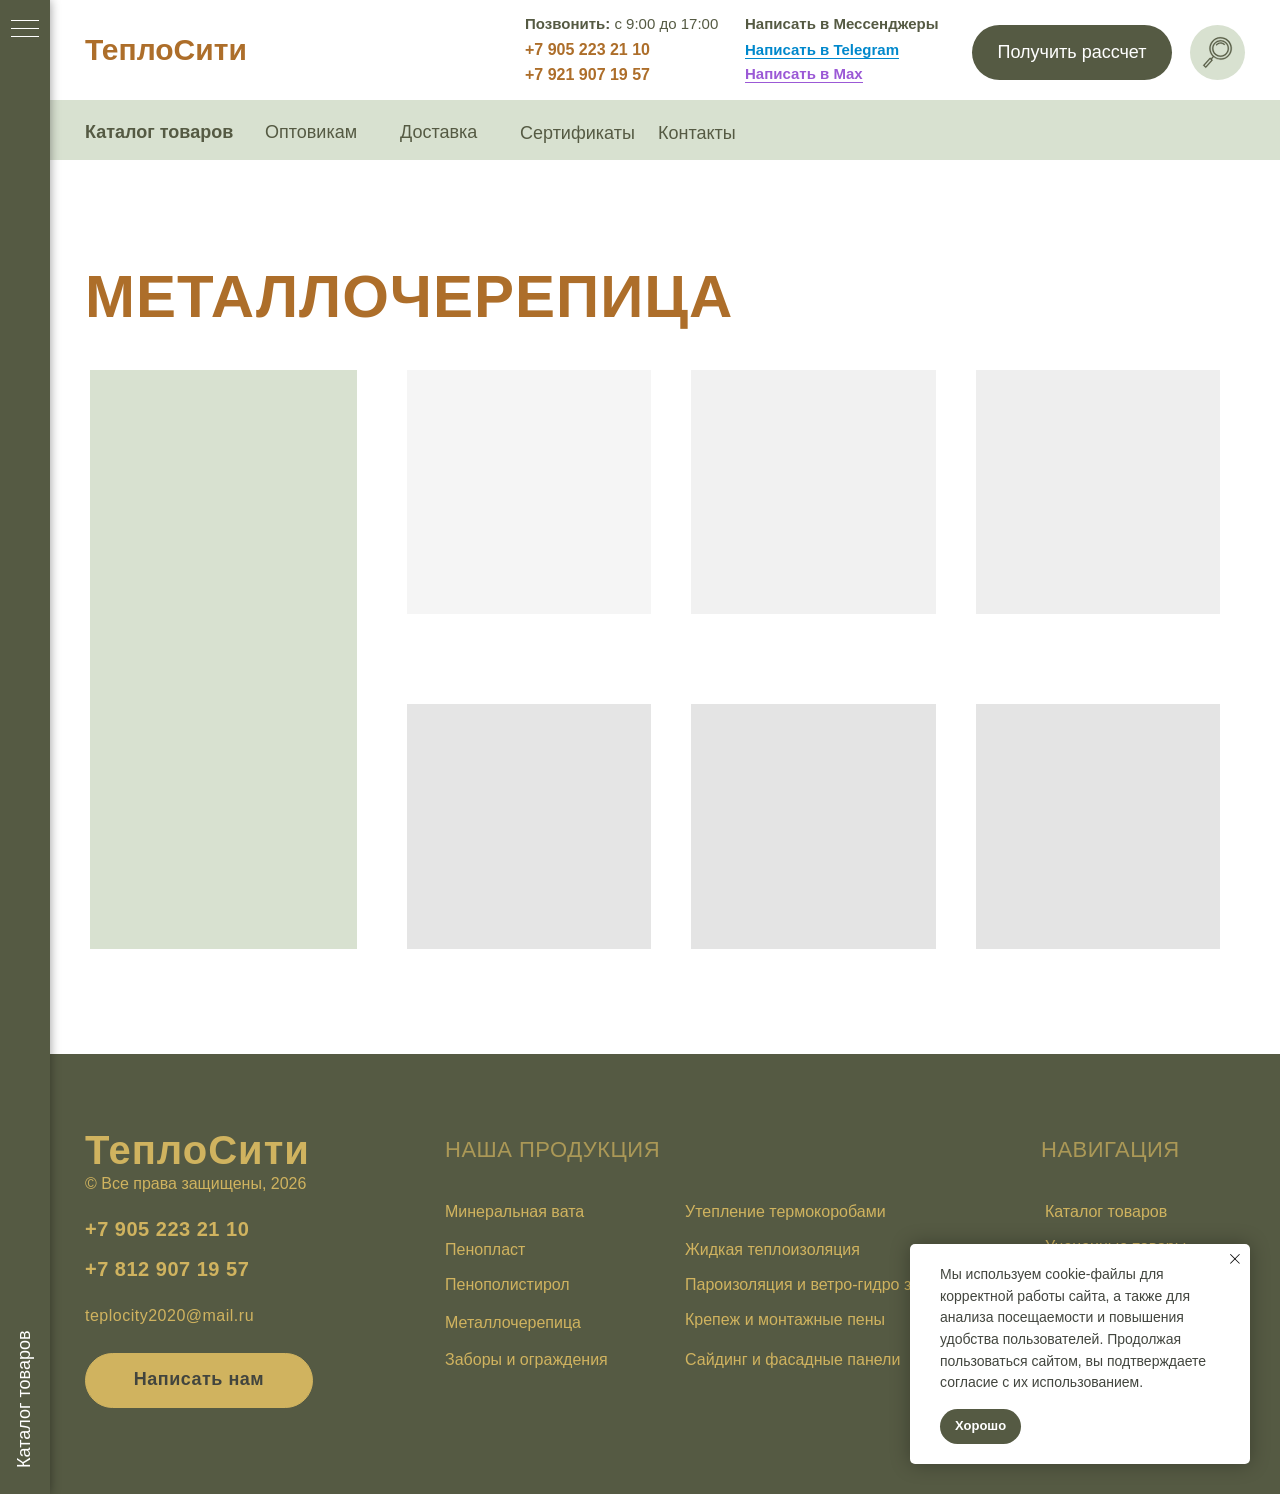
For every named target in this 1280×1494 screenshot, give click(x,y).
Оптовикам (311, 132)
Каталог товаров (159, 132)
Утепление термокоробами (785, 1211)
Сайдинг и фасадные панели (792, 1359)
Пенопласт (485, 1249)
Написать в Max (804, 73)
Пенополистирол (507, 1284)
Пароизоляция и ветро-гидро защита (821, 1284)
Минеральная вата (514, 1211)
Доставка (438, 132)
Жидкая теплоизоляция (772, 1249)
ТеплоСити (166, 49)
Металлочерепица (513, 1322)
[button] (1072, 52)
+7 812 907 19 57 (167, 1269)
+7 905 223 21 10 (587, 49)
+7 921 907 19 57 (587, 74)
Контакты (697, 133)
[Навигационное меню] (25, 30)
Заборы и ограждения (526, 1359)
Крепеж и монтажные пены (785, 1319)
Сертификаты (577, 133)
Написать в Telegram (822, 49)
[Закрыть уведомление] (1235, 1259)
